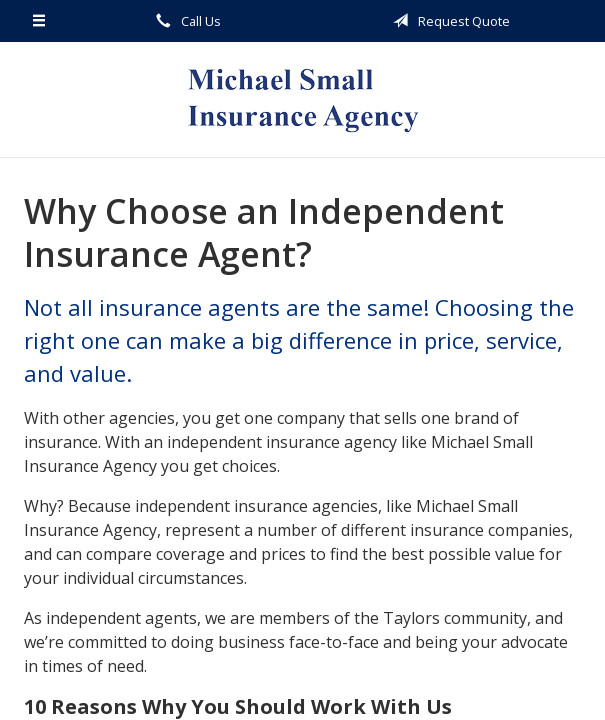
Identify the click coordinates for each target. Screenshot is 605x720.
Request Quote (448, 21)
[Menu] (39, 21)
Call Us (185, 21)
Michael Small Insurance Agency (303, 99)
